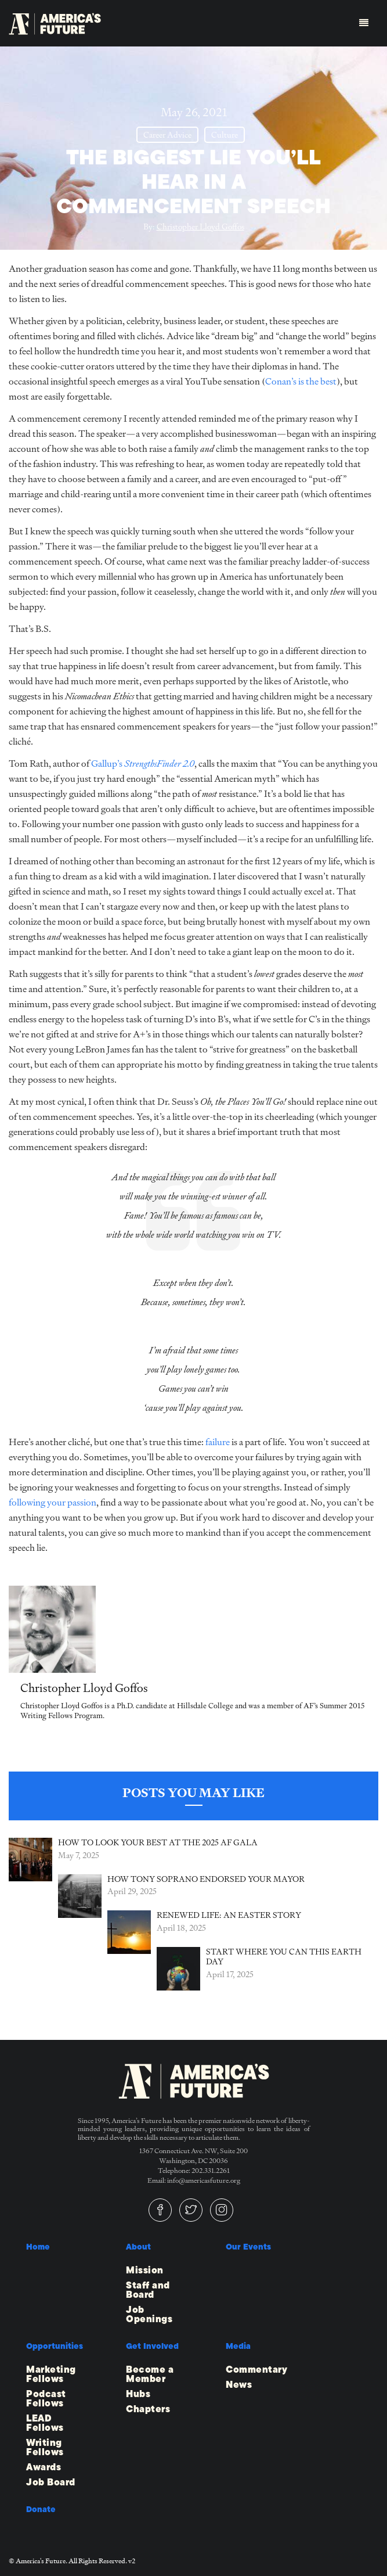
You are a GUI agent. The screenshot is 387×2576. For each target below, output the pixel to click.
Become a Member (149, 2374)
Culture (224, 134)
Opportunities (54, 2346)
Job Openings (149, 2314)
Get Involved (152, 2346)
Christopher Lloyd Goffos (200, 226)
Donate (41, 2509)
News (239, 2384)
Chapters (148, 2409)
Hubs (138, 2394)
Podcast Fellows (46, 2399)
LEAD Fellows (45, 2423)
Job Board (50, 2482)
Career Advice (167, 134)
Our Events (248, 2247)
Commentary (256, 2369)
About (138, 2247)
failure (217, 1442)
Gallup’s (142, 763)
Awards (43, 2467)
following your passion (52, 1502)
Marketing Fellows (51, 2374)
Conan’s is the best (301, 381)
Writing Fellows (45, 2447)
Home (38, 2247)
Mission (145, 2270)
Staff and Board (148, 2290)
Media (238, 2346)
